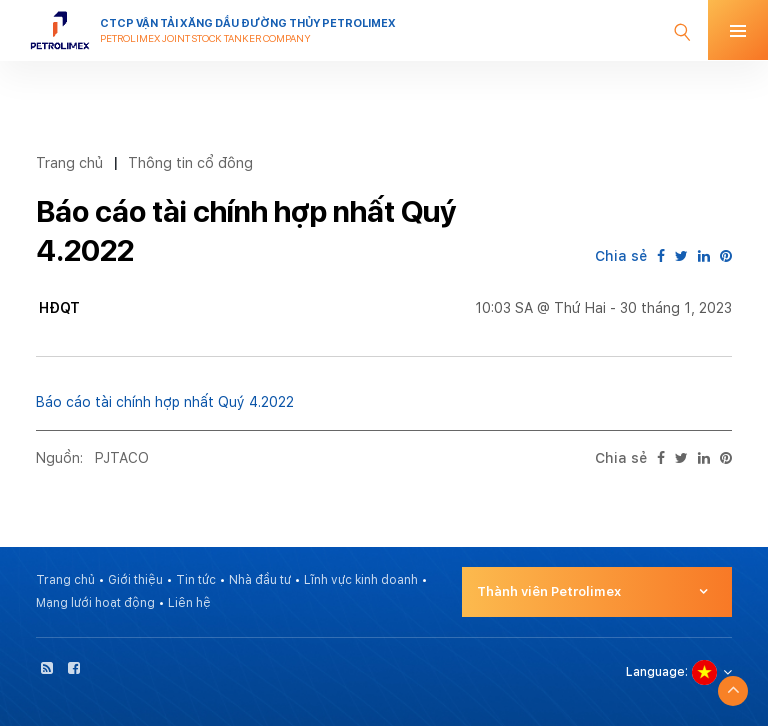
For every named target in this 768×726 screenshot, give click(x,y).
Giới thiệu (135, 580)
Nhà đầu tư (260, 580)
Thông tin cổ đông (190, 162)
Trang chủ (69, 162)
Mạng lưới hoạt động (95, 603)
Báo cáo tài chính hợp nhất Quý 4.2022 (165, 402)
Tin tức (196, 580)
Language (655, 672)
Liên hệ (189, 603)
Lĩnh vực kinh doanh (361, 580)
